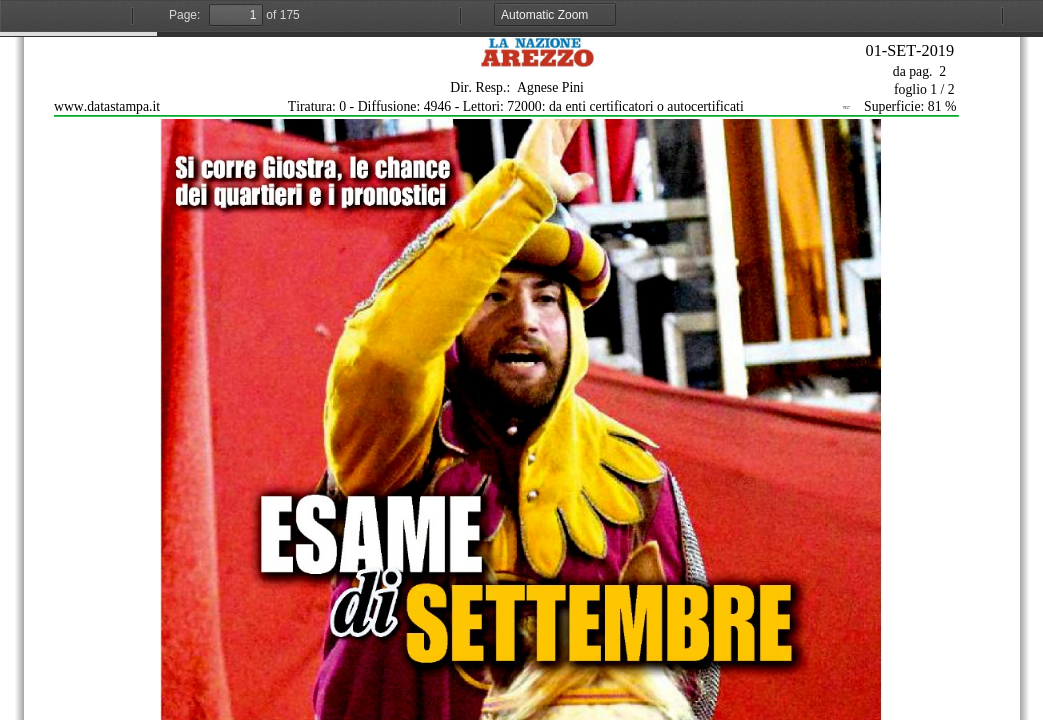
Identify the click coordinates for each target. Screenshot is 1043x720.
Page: (184, 15)
